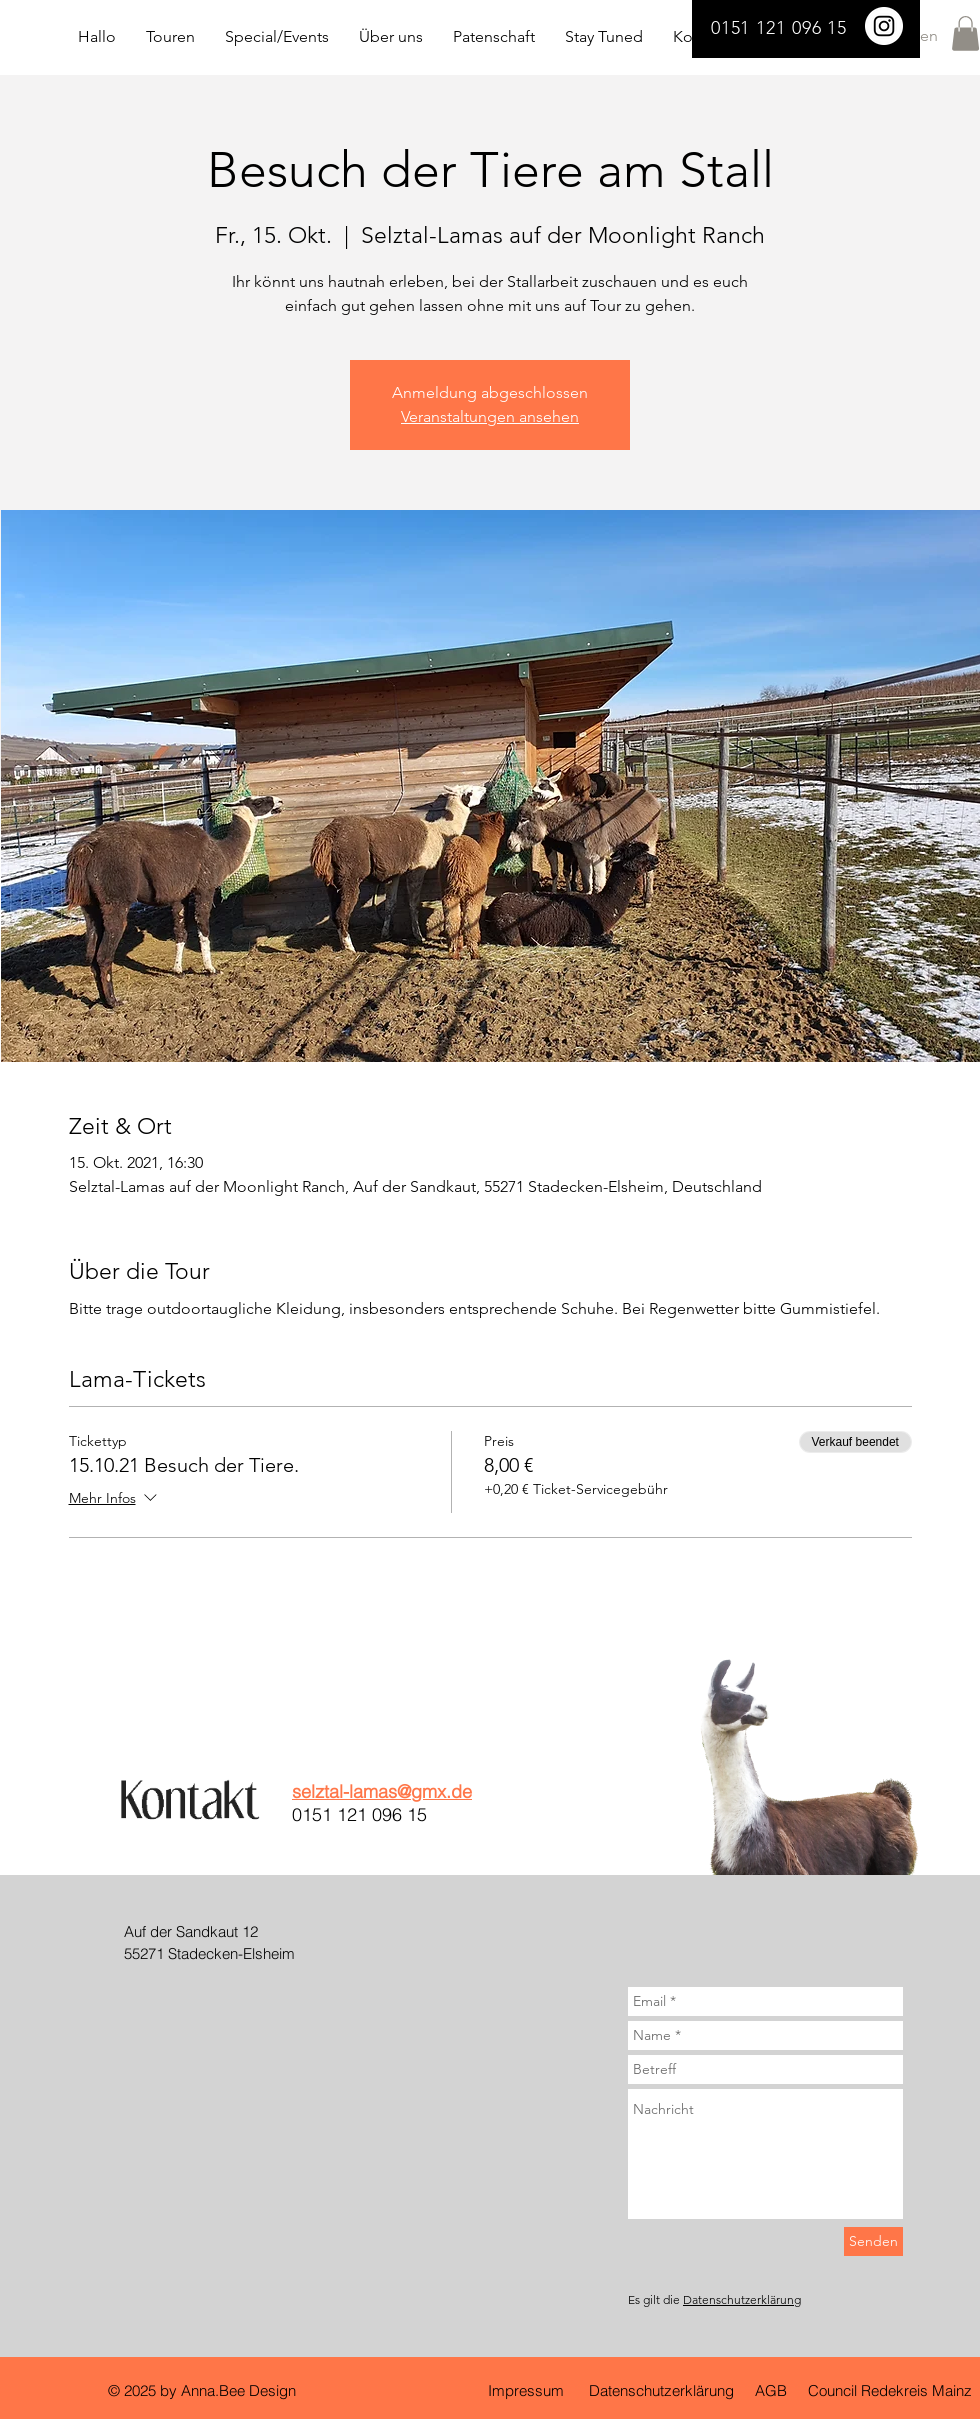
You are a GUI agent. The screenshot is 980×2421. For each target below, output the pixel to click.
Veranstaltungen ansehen (490, 416)
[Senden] (873, 2241)
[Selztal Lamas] (884, 26)
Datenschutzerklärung (742, 2299)
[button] (965, 33)
